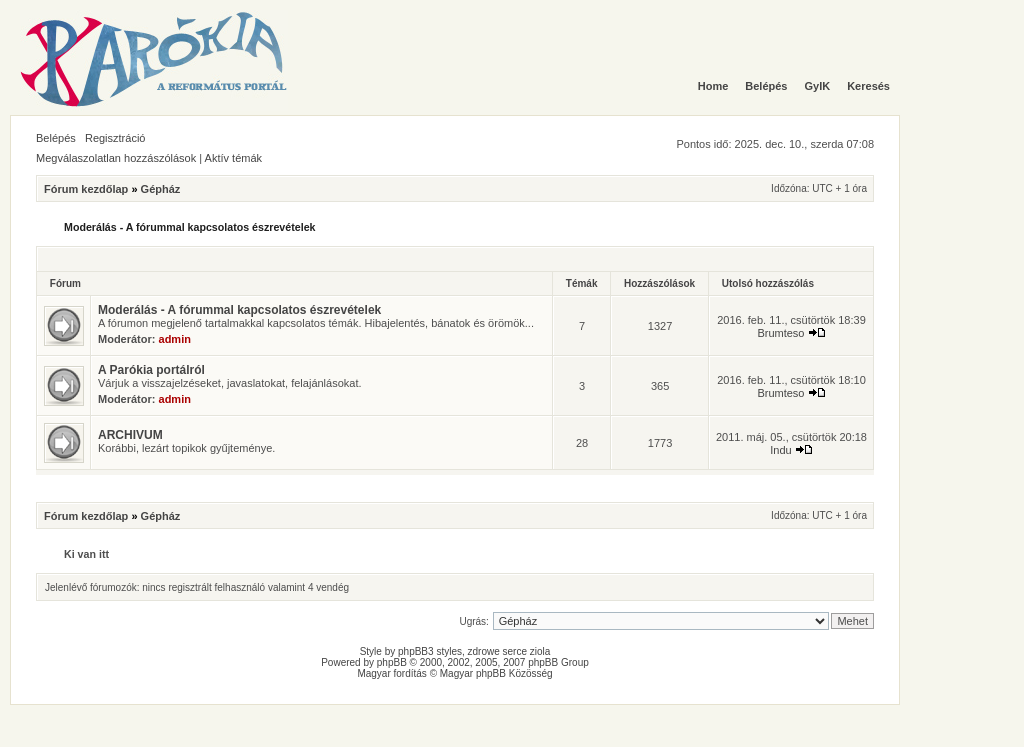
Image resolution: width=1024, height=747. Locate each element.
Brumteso (780, 333)
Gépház (161, 189)
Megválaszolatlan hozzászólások (116, 158)
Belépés (56, 138)
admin (175, 339)
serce (515, 651)
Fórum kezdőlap (86, 189)
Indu (780, 450)
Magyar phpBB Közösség (496, 673)
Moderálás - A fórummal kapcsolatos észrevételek (190, 227)
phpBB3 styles (430, 651)
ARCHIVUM (130, 435)
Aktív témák (233, 158)
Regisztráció (115, 138)
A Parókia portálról (151, 370)
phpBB (392, 662)
